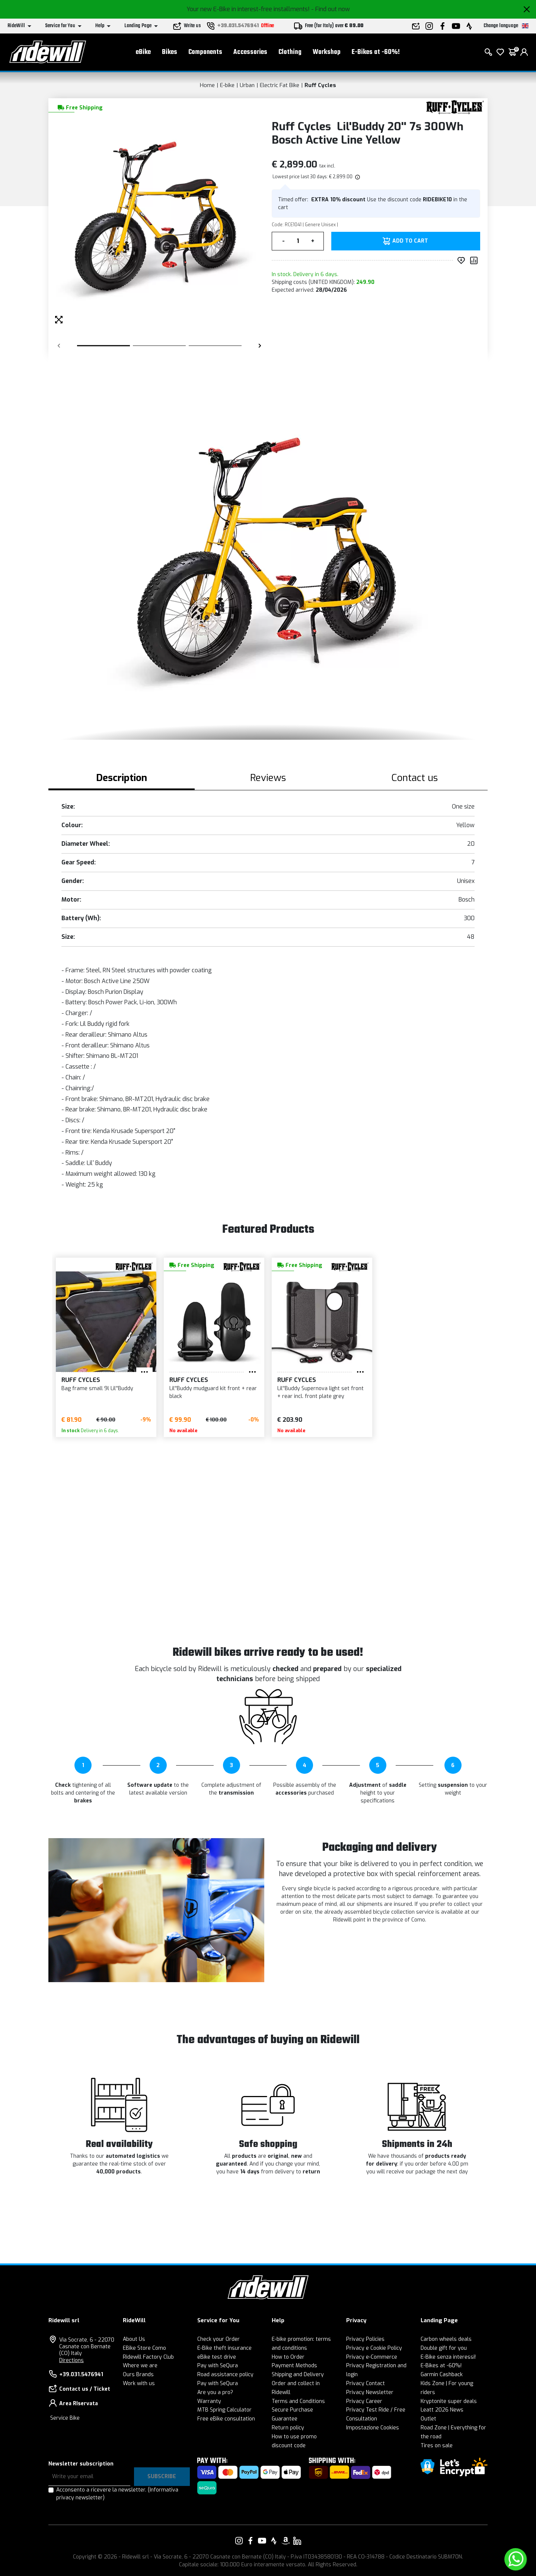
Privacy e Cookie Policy (374, 2348)
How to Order (288, 2357)
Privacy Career (364, 2401)
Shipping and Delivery (298, 2374)
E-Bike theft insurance (224, 2348)
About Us (134, 2339)
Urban (247, 85)
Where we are (140, 2365)
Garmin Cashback (442, 2374)
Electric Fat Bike (279, 85)
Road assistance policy (225, 2374)
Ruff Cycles (320, 85)
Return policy (288, 2427)
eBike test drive (216, 2357)
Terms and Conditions (298, 2401)
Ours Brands (138, 2374)
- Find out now (330, 9)
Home (207, 85)
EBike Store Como (144, 2348)
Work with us (139, 2383)
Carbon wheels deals (446, 2339)
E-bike (227, 85)
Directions (71, 2360)
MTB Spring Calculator (224, 2409)
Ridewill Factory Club (148, 2357)
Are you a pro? (215, 2392)
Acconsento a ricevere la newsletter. (117, 2493)
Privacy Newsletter (369, 2392)
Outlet (428, 2418)
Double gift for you (444, 2348)
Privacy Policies (365, 2339)
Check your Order (218, 2339)
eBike (143, 52)
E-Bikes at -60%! (376, 52)
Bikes (169, 52)
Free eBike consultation (226, 2418)
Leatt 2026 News (442, 2409)
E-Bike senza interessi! (448, 2357)
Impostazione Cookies (372, 2427)
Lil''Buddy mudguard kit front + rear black (213, 1392)
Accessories (250, 52)
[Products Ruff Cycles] (455, 107)
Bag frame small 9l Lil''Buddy (97, 1388)
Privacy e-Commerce (371, 2357)
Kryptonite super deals (449, 2401)
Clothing (290, 52)
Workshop (327, 52)
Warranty (209, 2401)
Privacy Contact (365, 2383)
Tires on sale (437, 2445)
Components (205, 52)
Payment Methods (294, 2365)
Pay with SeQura (217, 2365)
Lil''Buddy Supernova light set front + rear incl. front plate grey (320, 1392)
